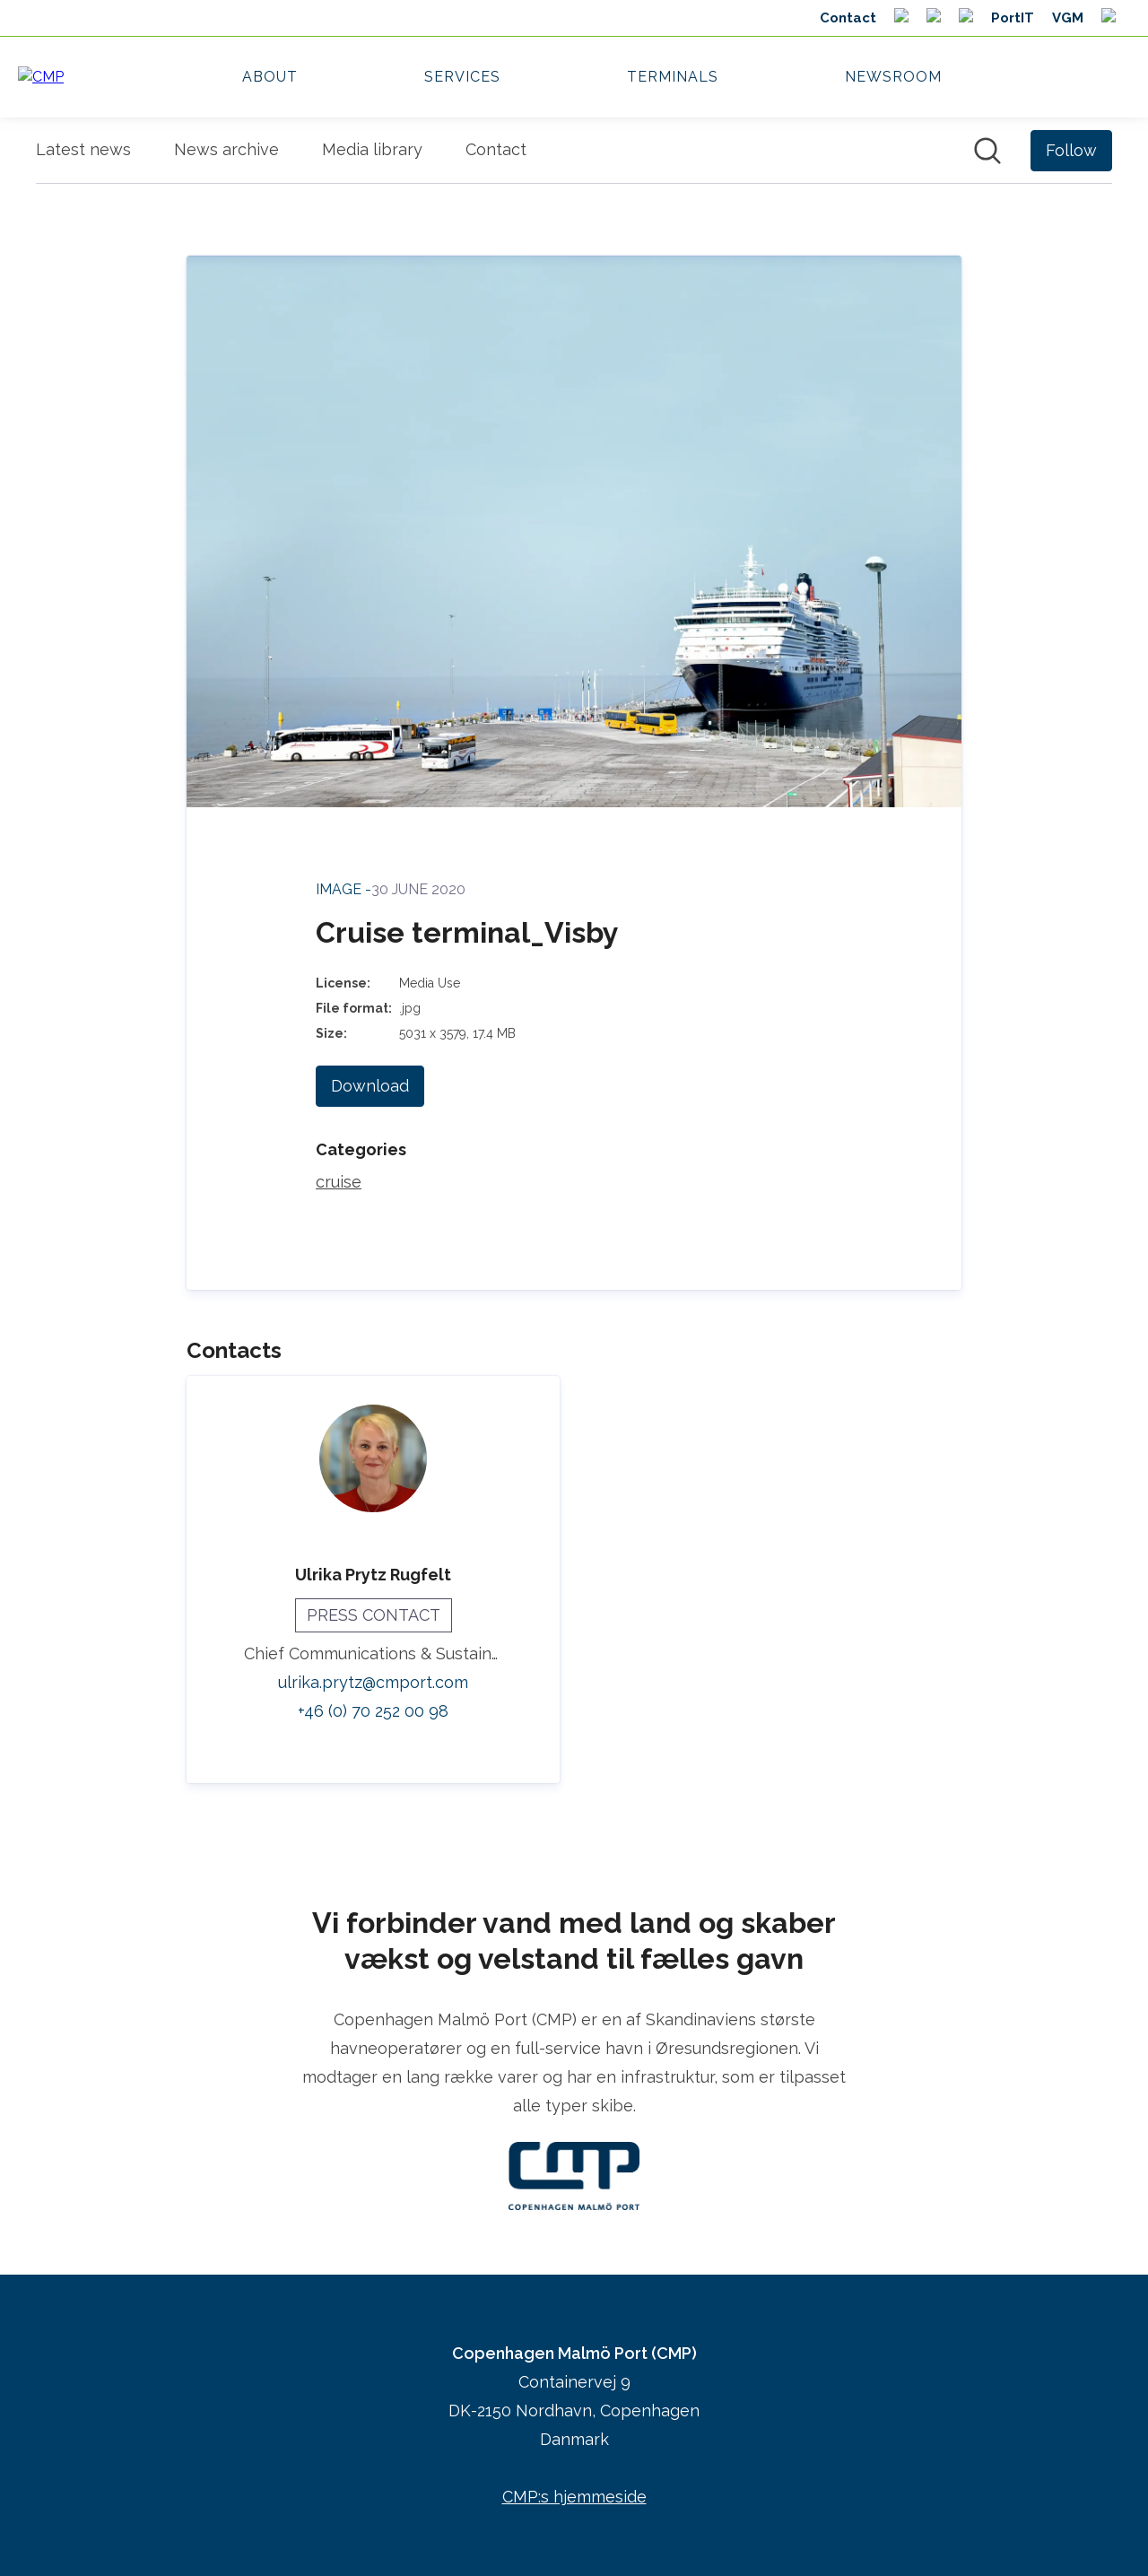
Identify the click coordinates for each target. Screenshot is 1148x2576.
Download (370, 1085)
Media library (372, 149)
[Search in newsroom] (987, 150)
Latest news (83, 149)
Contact (495, 149)
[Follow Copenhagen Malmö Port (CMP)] (1071, 150)
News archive (226, 149)
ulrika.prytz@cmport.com (373, 1682)
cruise (338, 1181)
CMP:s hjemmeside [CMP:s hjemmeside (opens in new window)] (574, 2496)
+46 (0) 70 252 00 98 (373, 1710)
